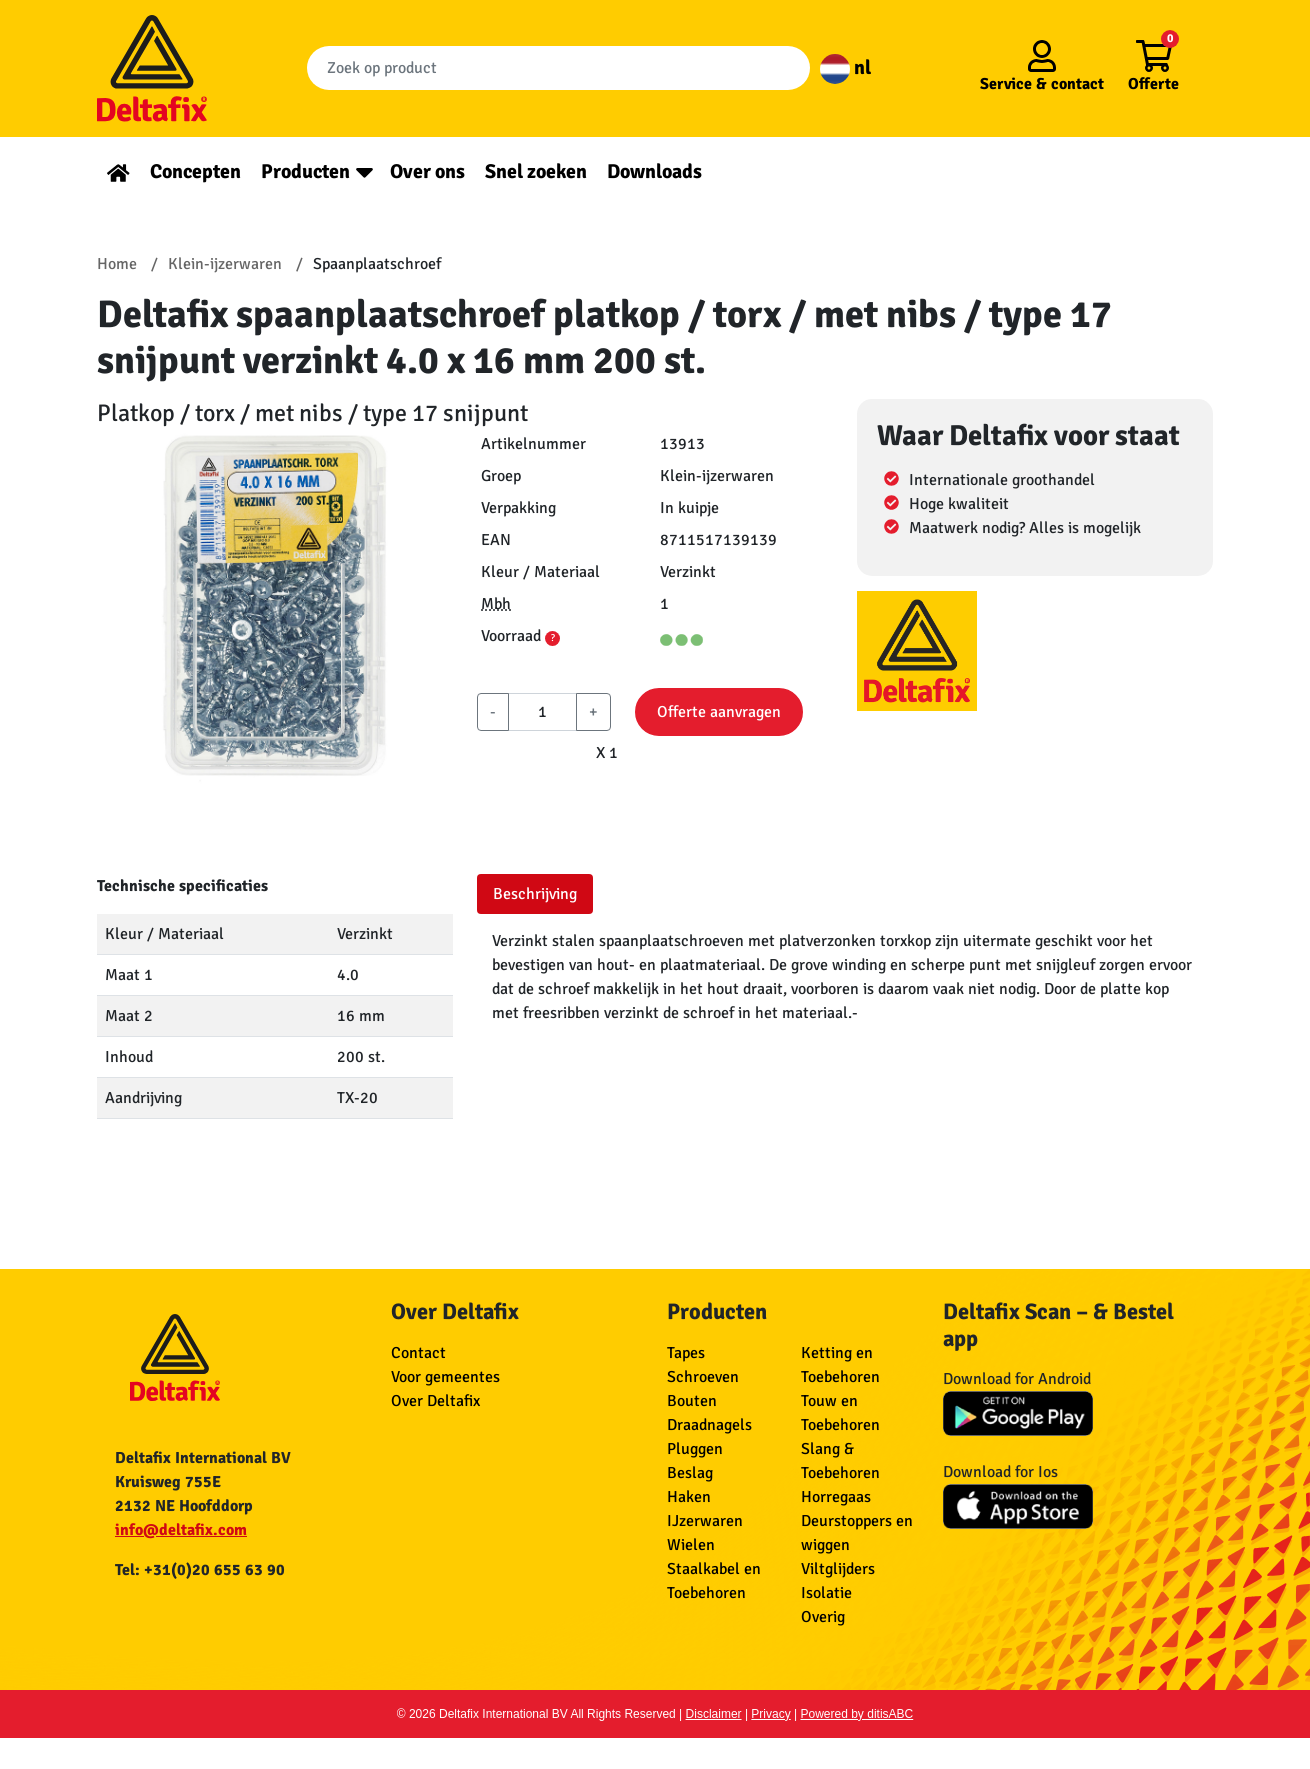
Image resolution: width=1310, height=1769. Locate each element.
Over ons (427, 171)
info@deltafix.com (181, 1530)
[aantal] (542, 712)
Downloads (654, 171)
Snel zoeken (536, 171)
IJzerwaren (705, 1521)
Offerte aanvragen (719, 712)
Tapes (686, 1353)
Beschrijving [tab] (535, 894)
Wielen (691, 1545)
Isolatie (826, 1593)
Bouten (692, 1401)
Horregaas (836, 1497)
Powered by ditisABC (857, 1714)
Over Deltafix (435, 1401)
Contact (418, 1353)
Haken (689, 1497)
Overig (823, 1617)
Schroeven (703, 1377)
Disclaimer (714, 1714)
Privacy (770, 1714)
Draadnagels (709, 1425)
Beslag (690, 1473)
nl (845, 67)
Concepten (195, 171)
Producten (305, 171)
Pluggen (695, 1449)
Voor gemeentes (445, 1377)
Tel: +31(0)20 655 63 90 (200, 1570)
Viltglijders (838, 1569)
